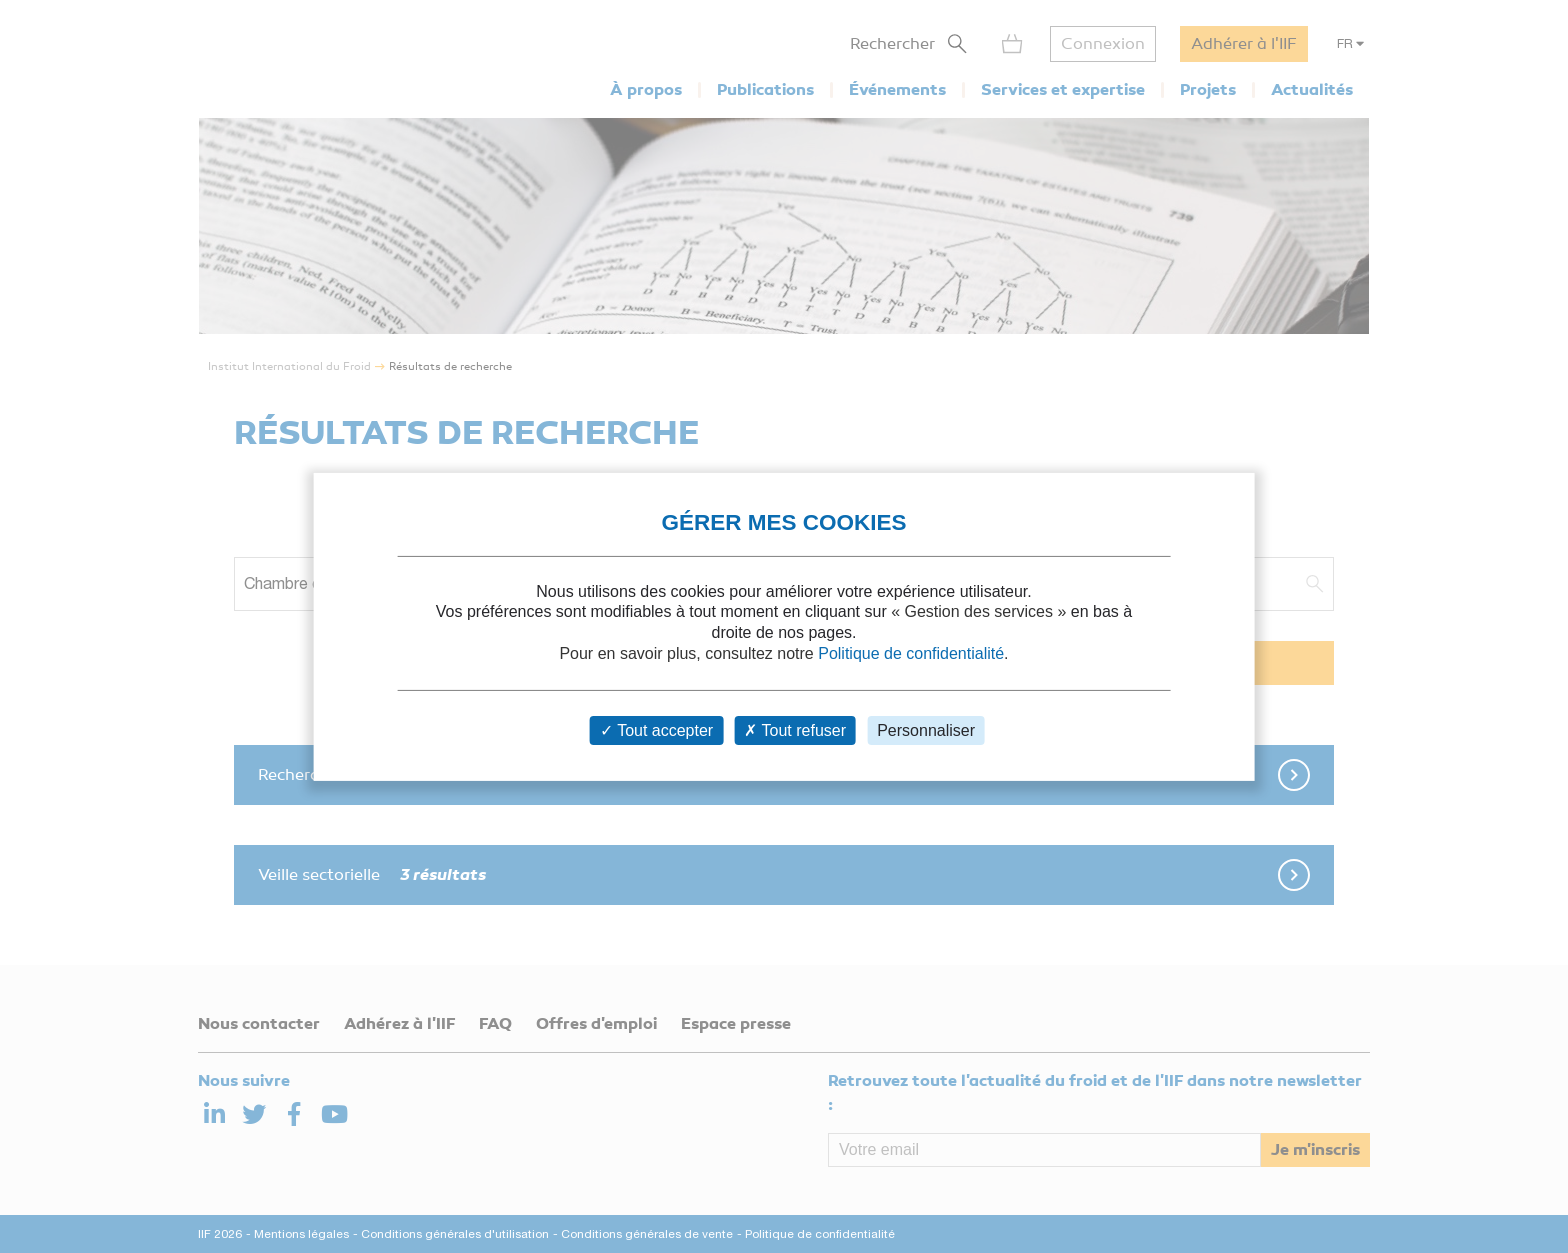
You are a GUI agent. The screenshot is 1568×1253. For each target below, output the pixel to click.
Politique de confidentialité (911, 653)
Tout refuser (795, 730)
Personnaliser (926, 730)
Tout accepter (656, 730)
